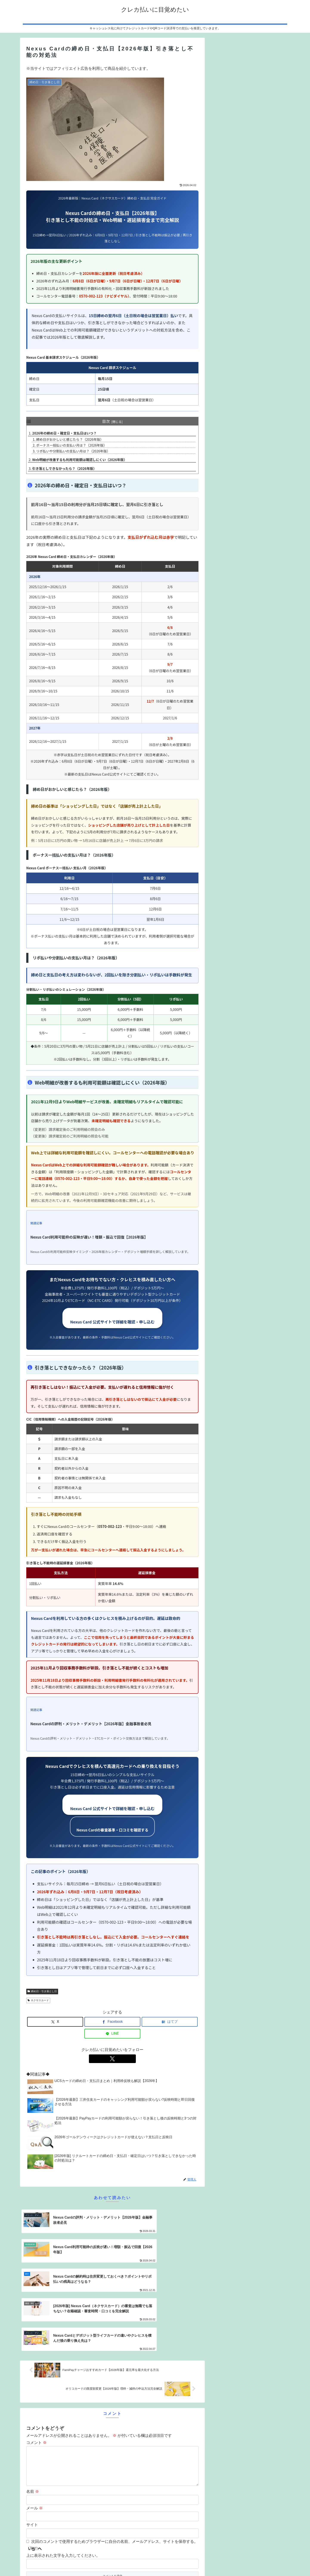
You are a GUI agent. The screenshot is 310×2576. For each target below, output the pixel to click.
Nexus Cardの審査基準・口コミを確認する (112, 1832)
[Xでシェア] (55, 2024)
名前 (32, 2458)
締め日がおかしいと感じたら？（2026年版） (72, 440)
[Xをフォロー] (112, 2061)
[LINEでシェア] (112, 2036)
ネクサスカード (38, 2002)
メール (34, 2474)
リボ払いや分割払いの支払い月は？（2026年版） (75, 452)
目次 (106, 421)
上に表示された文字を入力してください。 (63, 2522)
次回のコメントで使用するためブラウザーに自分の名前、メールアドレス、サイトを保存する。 (114, 2508)
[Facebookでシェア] (112, 2024)
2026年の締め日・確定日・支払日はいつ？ (66, 433)
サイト (32, 2491)
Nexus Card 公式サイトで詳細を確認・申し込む (112, 1324)
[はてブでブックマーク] (170, 2024)
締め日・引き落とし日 (42, 1993)
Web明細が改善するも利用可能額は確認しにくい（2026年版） (82, 461)
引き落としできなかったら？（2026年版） (66, 470)
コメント (36, 2402)
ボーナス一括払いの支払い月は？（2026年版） (74, 446)
